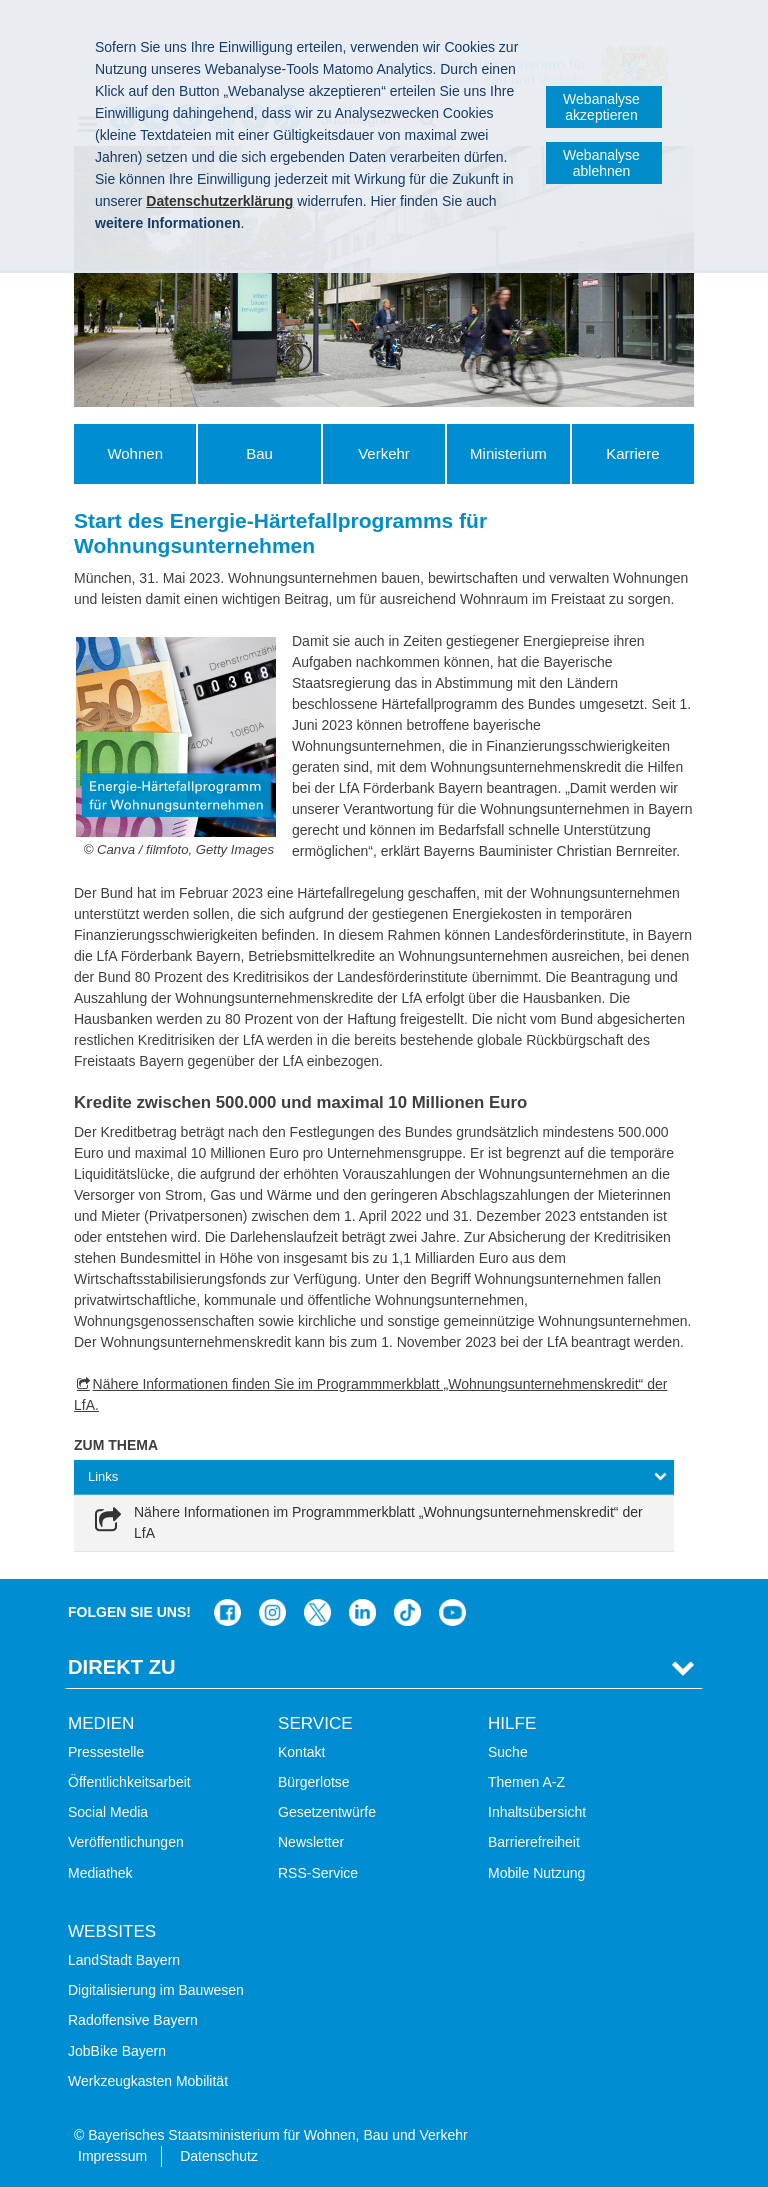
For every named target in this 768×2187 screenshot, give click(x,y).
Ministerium (508, 453)
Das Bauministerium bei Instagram (272, 1612)
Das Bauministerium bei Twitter (317, 1612)
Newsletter (311, 1842)
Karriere (632, 453)
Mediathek (100, 1873)
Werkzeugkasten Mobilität (148, 2081)
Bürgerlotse (314, 1782)
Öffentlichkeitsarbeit (129, 1782)
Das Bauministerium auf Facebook (227, 1612)
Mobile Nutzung (536, 1873)
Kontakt (301, 1752)
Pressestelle (106, 1752)
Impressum (112, 2156)
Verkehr (384, 453)
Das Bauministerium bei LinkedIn (362, 1612)
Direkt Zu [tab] (122, 1667)
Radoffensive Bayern (133, 2020)
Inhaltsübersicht (537, 1812)
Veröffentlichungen (126, 1842)
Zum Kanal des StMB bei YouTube (452, 1612)
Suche (508, 1752)
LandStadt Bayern (124, 1960)
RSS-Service (318, 1873)
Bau (259, 453)
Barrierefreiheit (534, 1842)
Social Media (108, 1812)
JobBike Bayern (117, 2051)
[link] (374, 1523)
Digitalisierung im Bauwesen (156, 1990)
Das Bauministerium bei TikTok (407, 1612)
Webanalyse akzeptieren (601, 107)
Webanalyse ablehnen (601, 163)
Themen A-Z (526, 1782)
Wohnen (135, 453)
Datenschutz (219, 2156)
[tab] (374, 1477)
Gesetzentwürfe (327, 1812)
